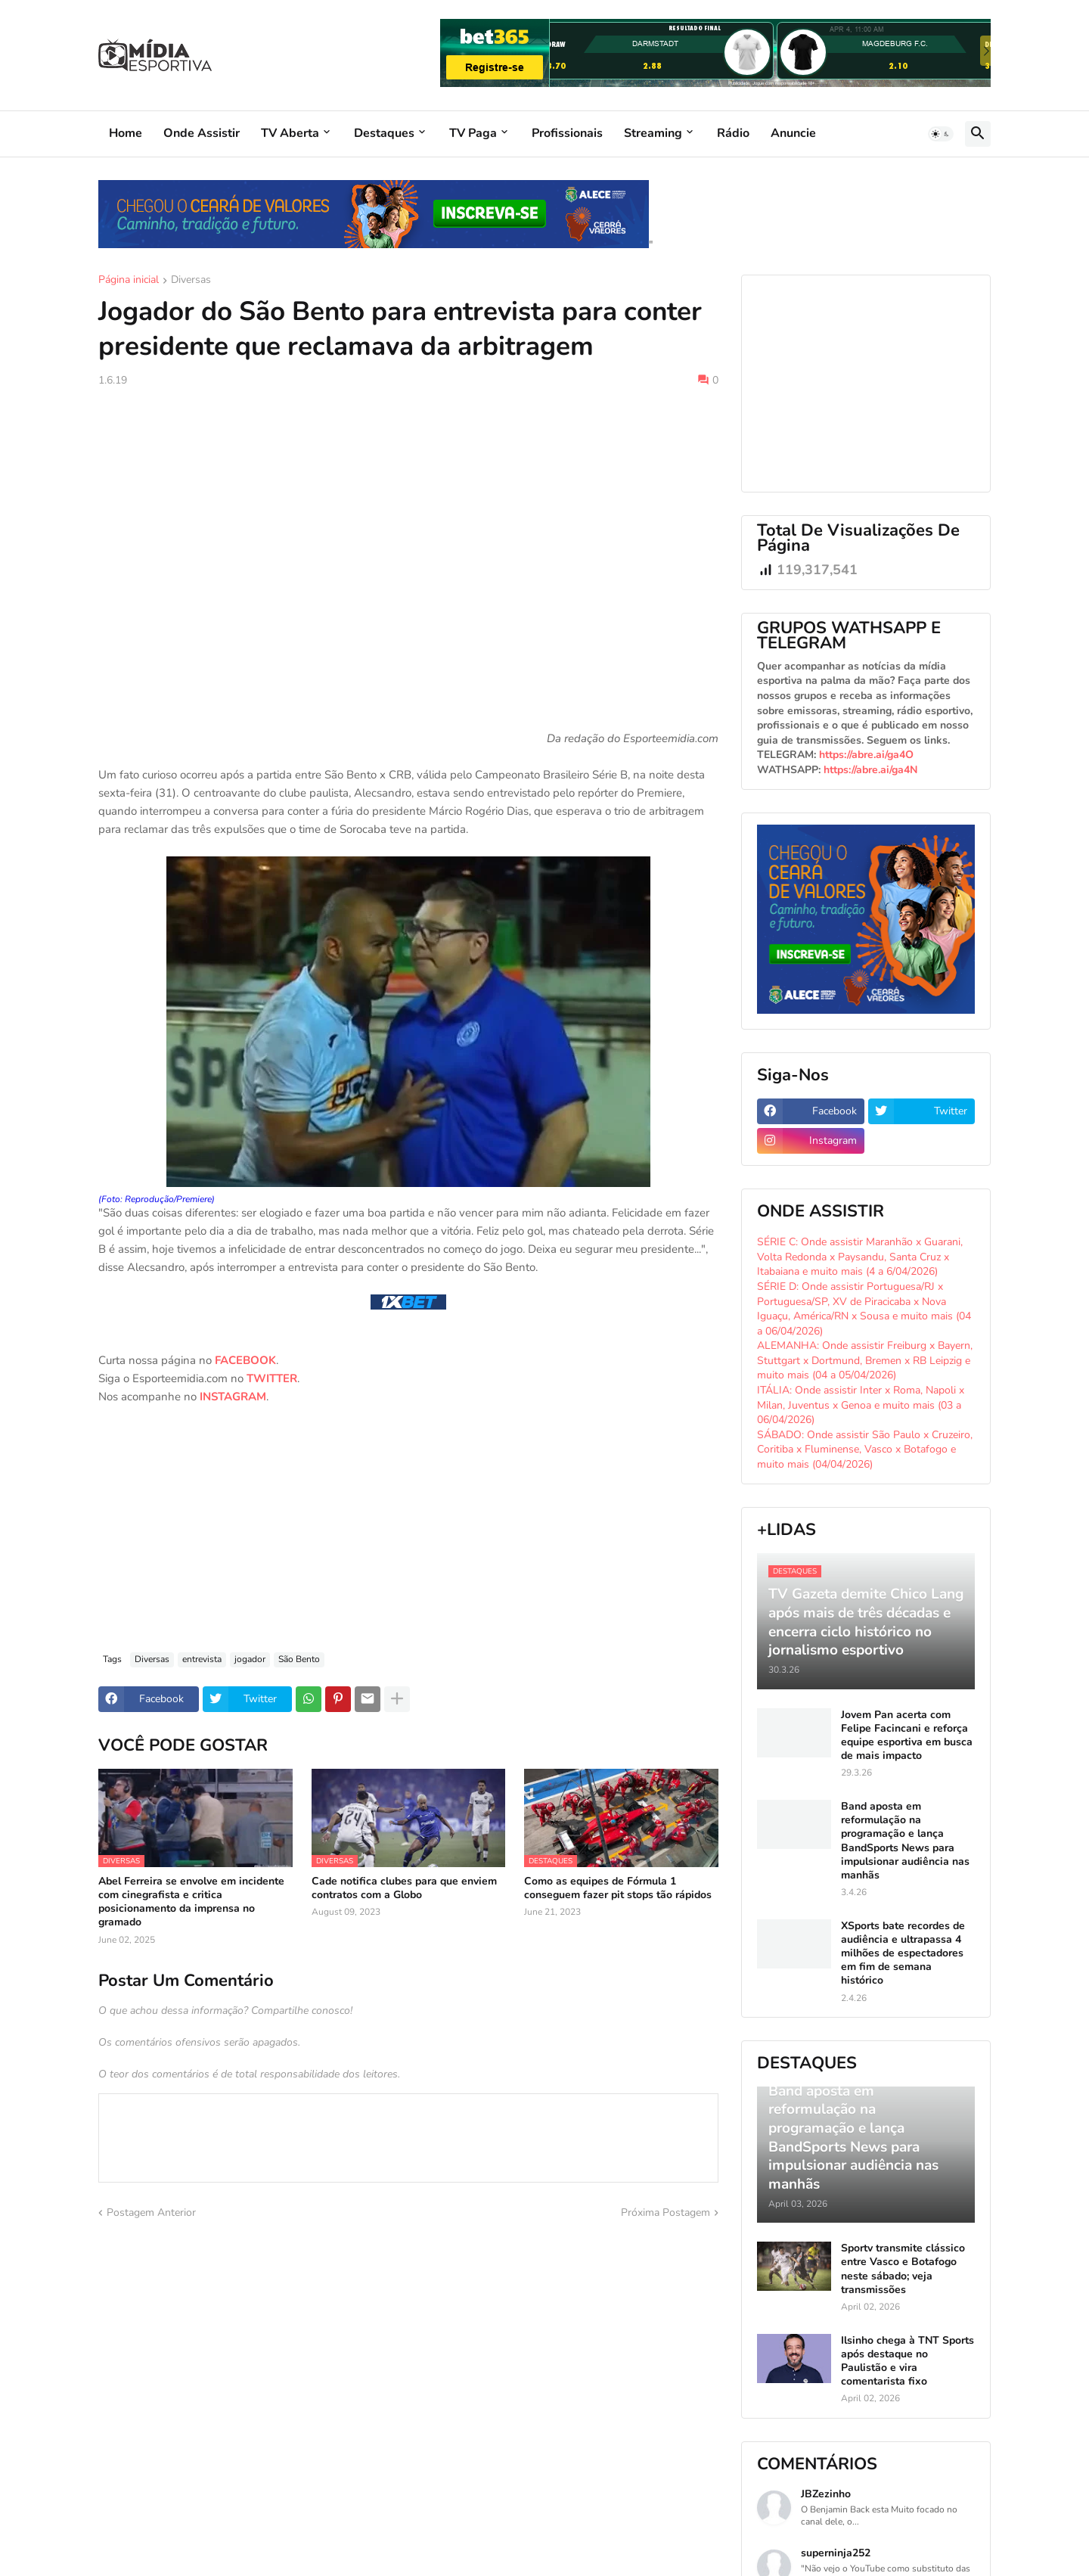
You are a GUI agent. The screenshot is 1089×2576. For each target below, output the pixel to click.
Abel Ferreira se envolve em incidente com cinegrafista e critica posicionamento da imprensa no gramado (191, 1902)
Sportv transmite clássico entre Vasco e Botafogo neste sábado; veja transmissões (903, 2269)
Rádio (733, 133)
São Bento (299, 1659)
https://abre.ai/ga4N (870, 770)
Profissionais (567, 133)
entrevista (202, 1659)
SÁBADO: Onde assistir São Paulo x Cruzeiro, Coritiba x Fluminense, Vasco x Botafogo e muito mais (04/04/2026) (865, 1449)
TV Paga (473, 133)
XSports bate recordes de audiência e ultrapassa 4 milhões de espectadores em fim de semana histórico (903, 1953)
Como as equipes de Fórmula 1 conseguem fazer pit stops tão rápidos (618, 1888)
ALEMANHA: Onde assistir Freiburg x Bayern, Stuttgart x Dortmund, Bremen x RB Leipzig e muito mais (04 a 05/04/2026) (865, 1360)
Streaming (653, 133)
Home (125, 133)
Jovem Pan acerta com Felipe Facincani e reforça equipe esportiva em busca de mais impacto (907, 1735)
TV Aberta (290, 133)
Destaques (384, 133)
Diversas (191, 281)
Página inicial (128, 281)
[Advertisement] (408, 513)
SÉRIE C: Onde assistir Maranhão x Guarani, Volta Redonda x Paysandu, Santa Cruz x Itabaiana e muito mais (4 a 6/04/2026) (860, 1257)
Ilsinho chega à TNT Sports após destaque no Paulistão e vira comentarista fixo (907, 2361)
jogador (249, 1659)
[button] (941, 133)
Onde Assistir (201, 133)
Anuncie (793, 133)
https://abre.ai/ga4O (866, 754)
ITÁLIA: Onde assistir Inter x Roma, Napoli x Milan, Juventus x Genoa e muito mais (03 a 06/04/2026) (860, 1405)
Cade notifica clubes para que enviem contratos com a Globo (404, 1888)
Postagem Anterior (151, 2212)
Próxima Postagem (665, 2212)
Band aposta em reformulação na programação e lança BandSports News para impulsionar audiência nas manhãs (905, 1841)
